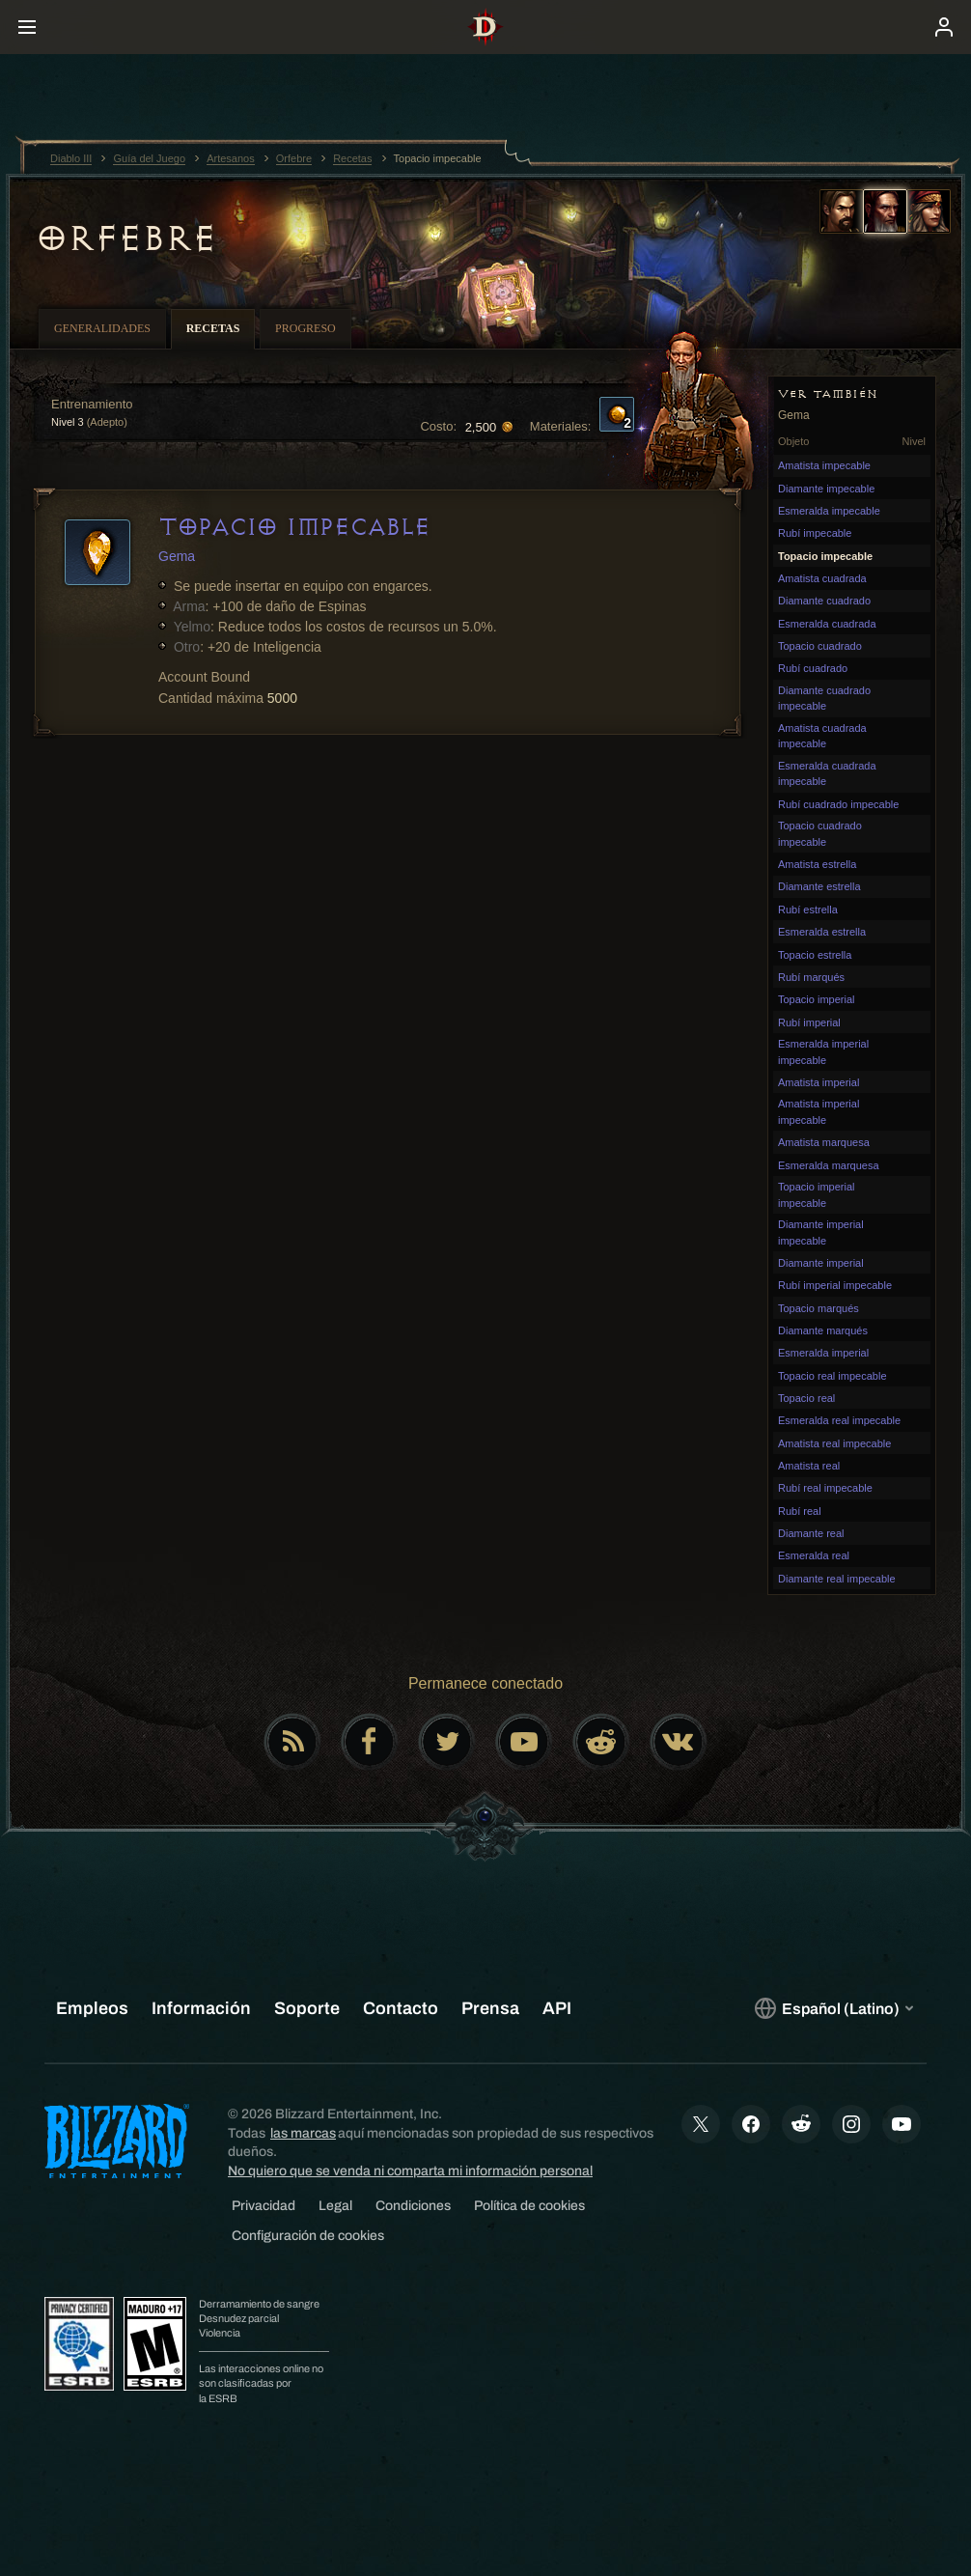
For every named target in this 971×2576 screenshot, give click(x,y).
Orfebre (126, 238)
